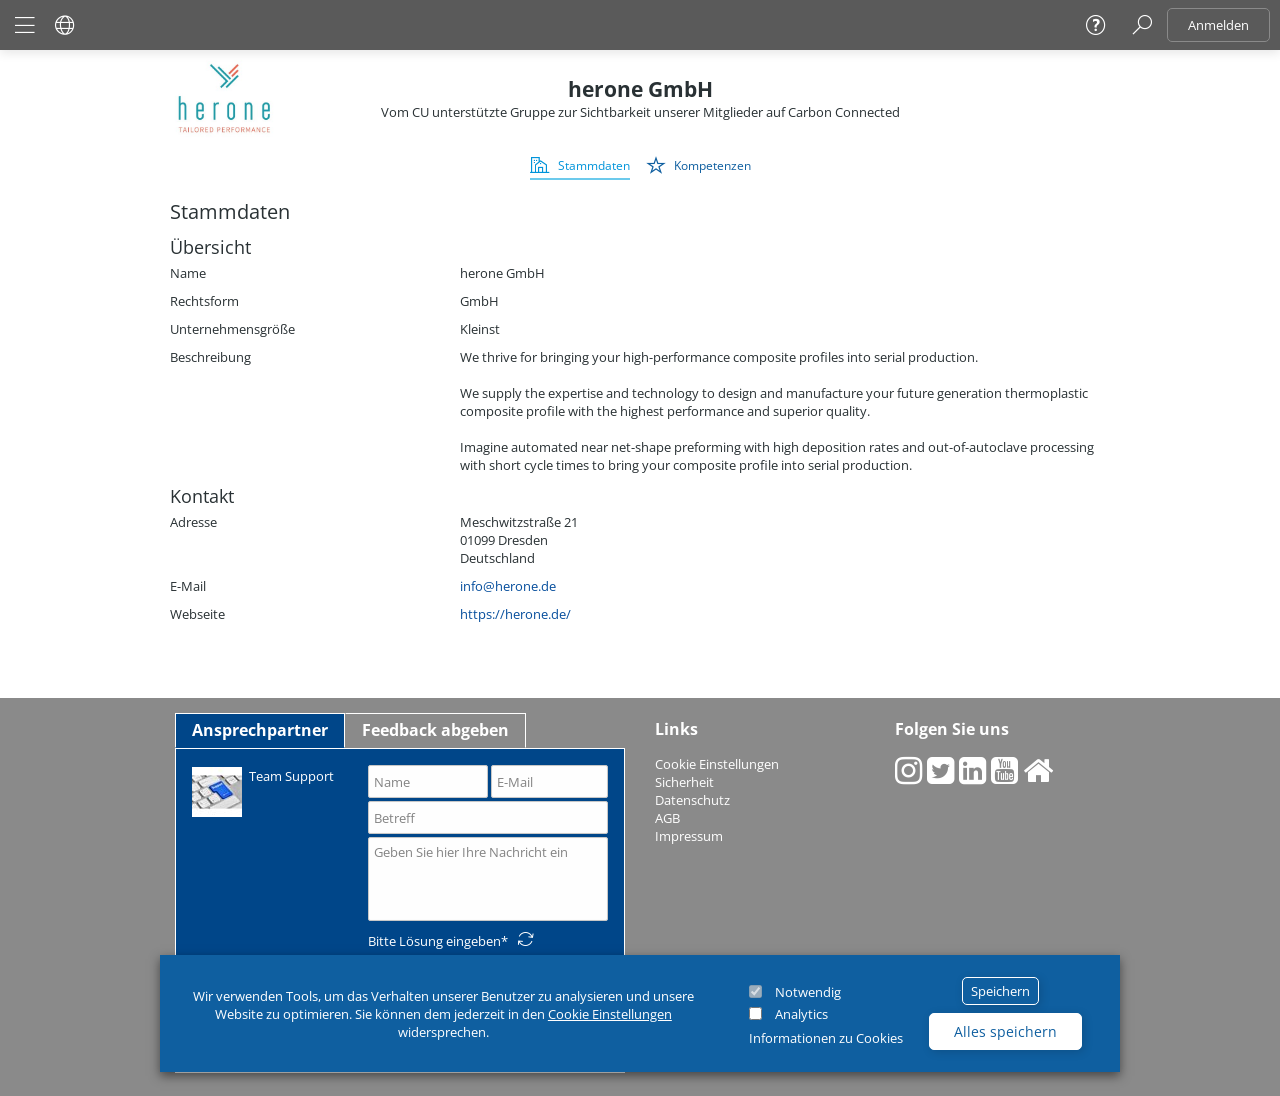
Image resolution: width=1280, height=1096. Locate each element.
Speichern (1000, 991)
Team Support (263, 790)
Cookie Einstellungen (610, 1014)
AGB (667, 818)
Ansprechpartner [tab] (260, 730)
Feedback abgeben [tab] (435, 730)
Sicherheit (684, 782)
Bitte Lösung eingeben (434, 941)
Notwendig (808, 992)
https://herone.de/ (515, 614)
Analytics (801, 1014)
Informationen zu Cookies (826, 1038)
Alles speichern (1005, 1031)
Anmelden (1218, 25)
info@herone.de (508, 586)
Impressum (689, 836)
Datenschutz (692, 800)
